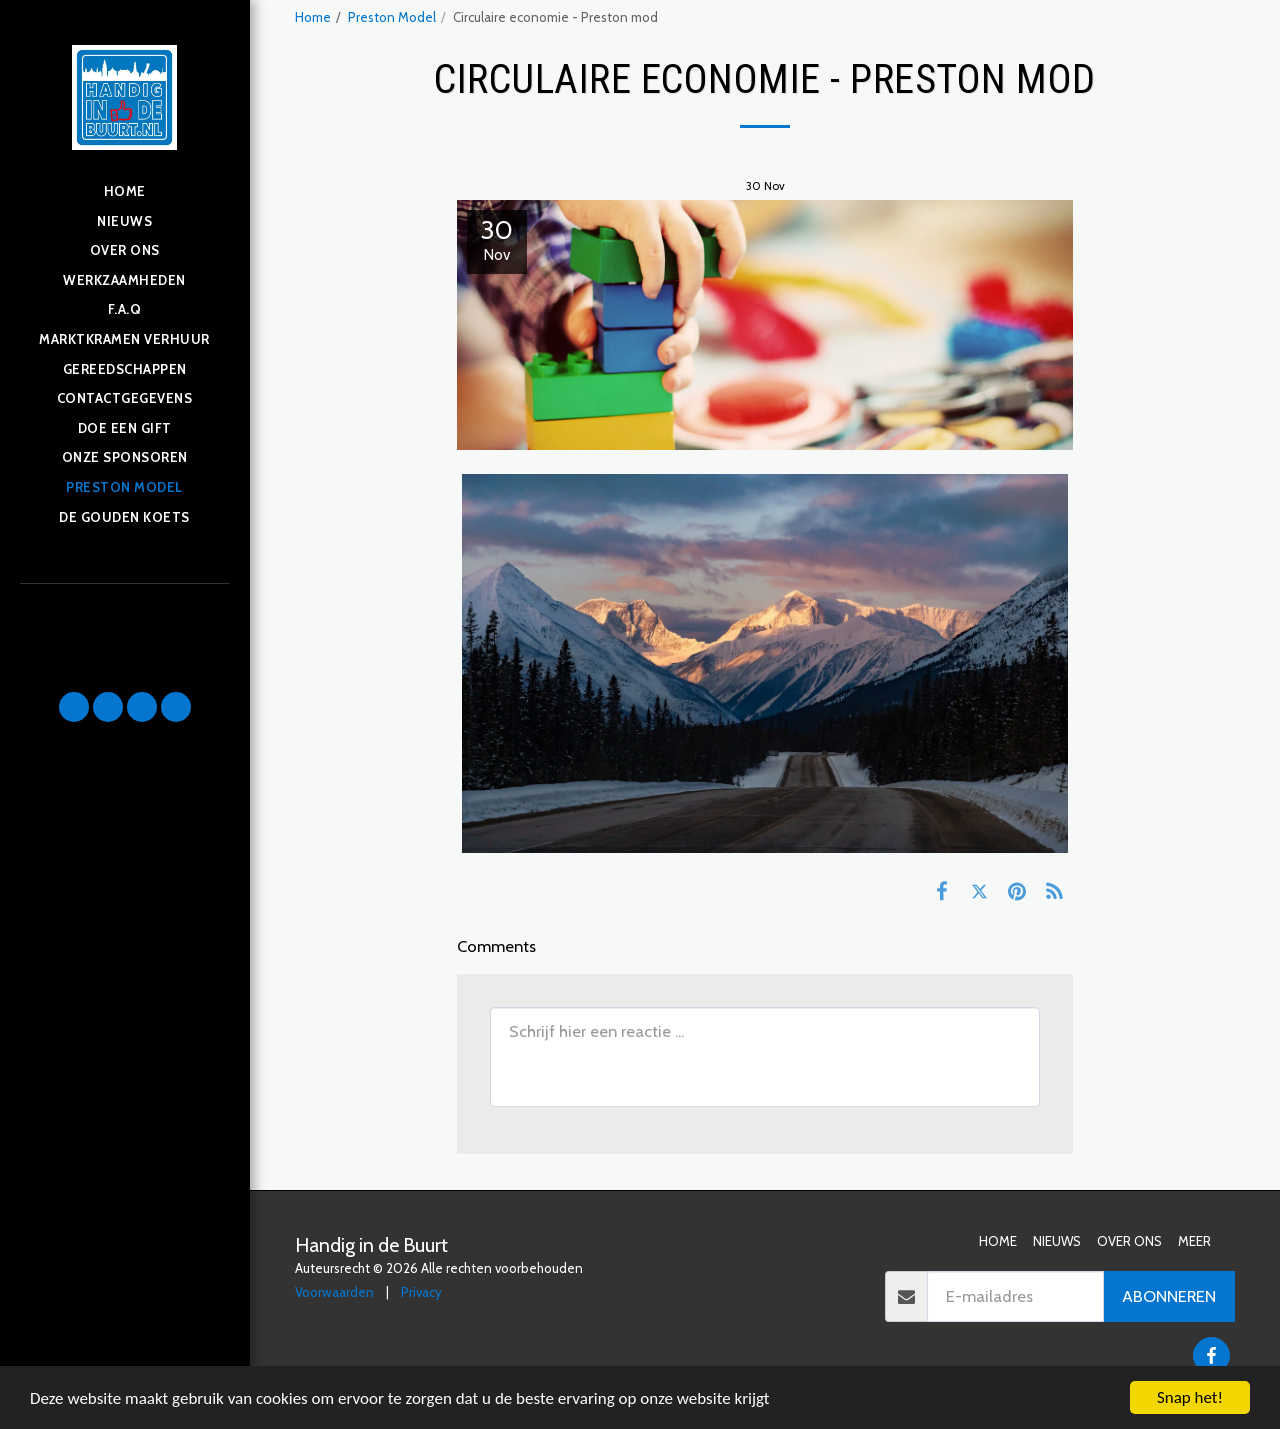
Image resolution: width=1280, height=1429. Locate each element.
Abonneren (1169, 1296)
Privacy (421, 1292)
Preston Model (392, 17)
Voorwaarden (334, 1292)
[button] (74, 707)
